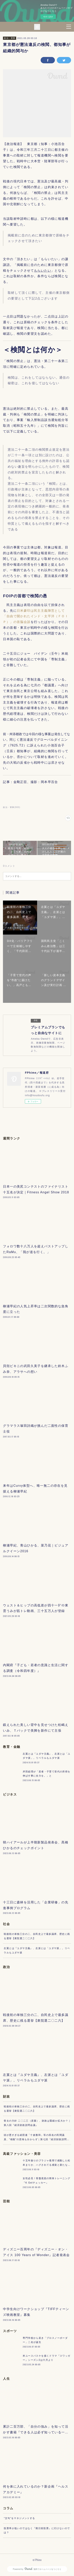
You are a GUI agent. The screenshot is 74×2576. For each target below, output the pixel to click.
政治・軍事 (9, 38)
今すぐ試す (48, 17)
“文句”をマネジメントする (19, 2518)
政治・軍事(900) (11, 807)
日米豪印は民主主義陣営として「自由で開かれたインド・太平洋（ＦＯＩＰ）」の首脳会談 (35, 616)
